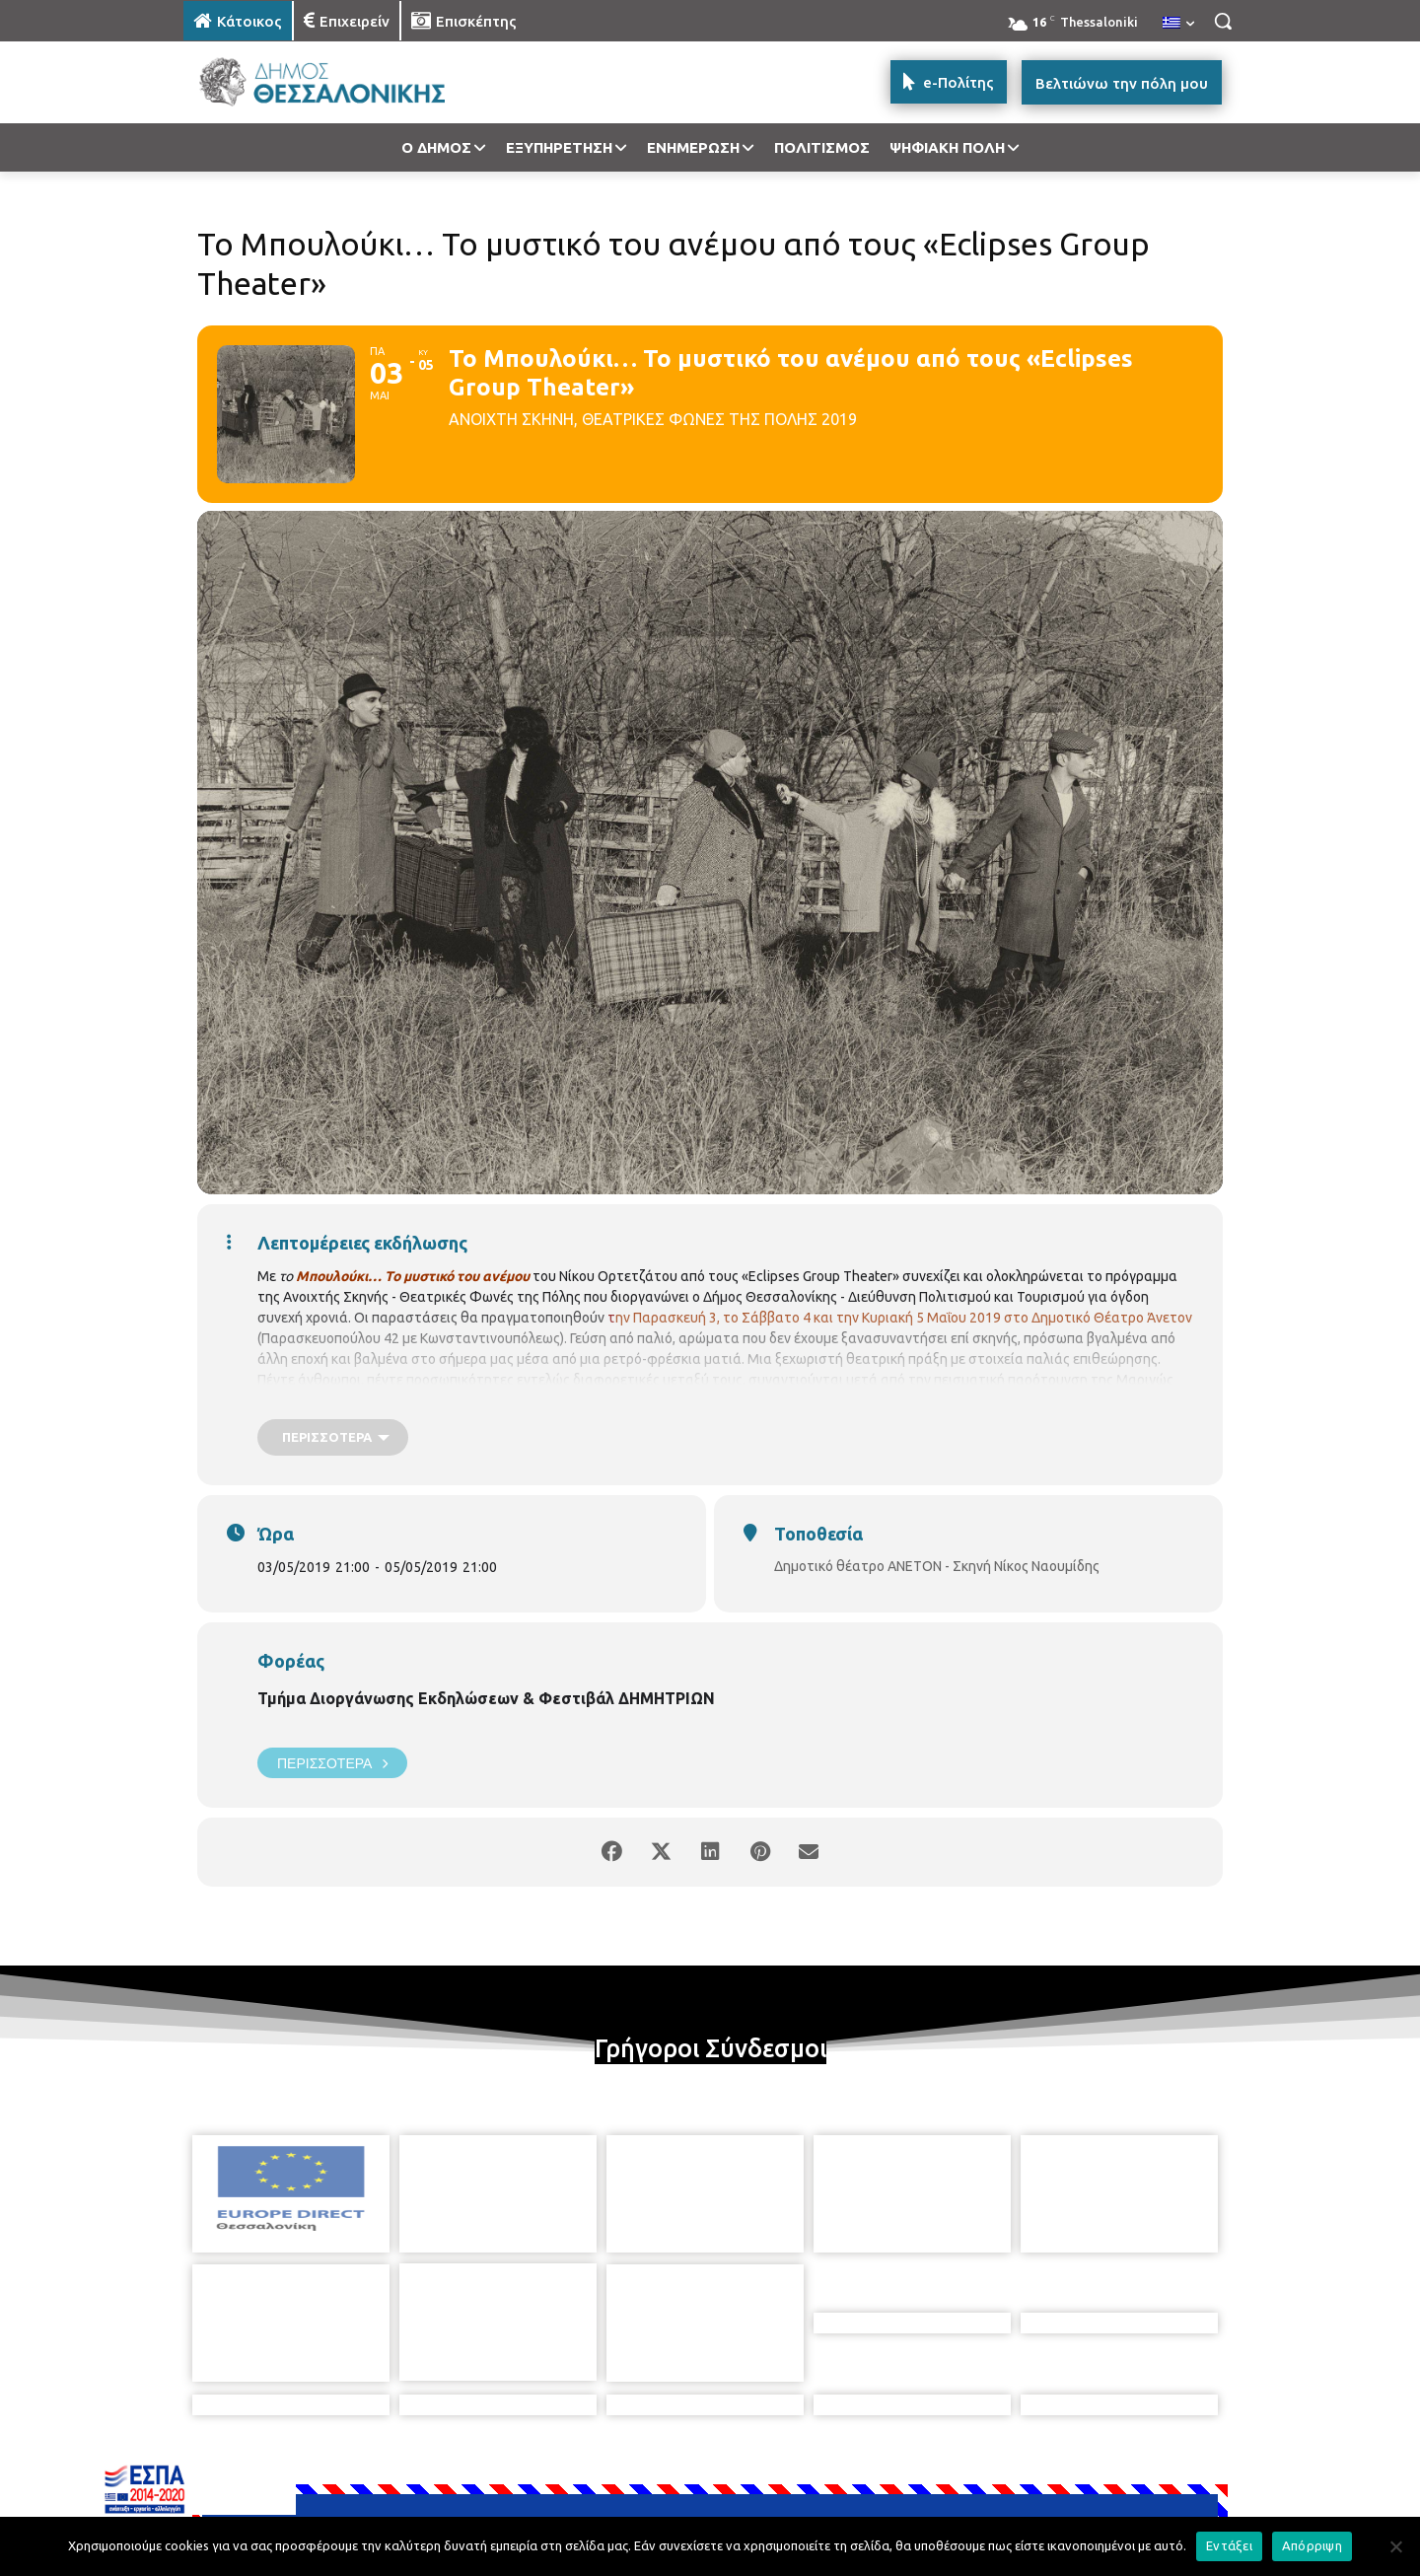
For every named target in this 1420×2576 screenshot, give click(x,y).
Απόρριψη (1312, 2545)
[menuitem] (1178, 23)
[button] (1223, 21)
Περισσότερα (332, 1763)
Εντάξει (1229, 2545)
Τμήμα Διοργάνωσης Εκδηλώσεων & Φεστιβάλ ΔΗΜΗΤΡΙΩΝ (486, 1698)
